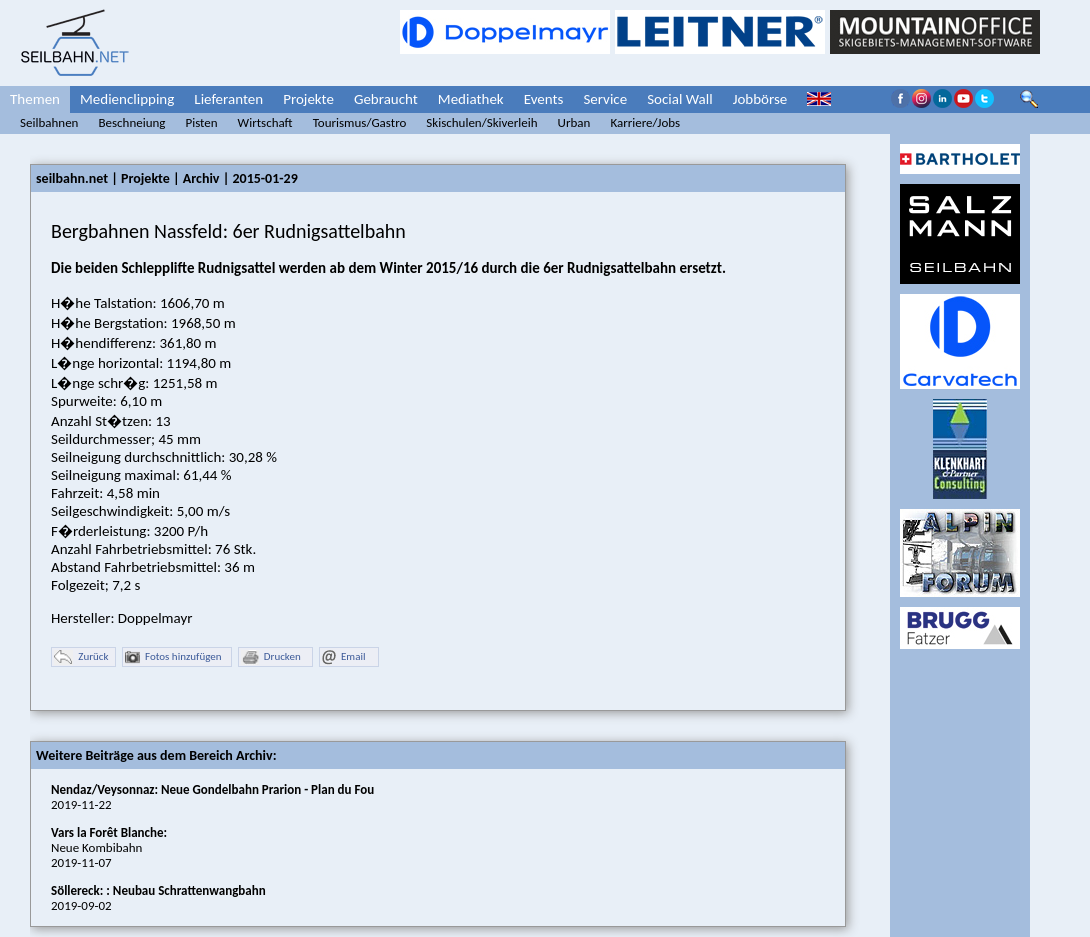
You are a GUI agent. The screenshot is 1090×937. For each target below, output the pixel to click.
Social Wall (680, 99)
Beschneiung (131, 122)
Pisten (201, 122)
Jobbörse (760, 99)
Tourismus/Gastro (360, 122)
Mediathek (471, 99)
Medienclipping (127, 99)
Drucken (271, 657)
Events (544, 99)
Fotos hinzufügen (173, 657)
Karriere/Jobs (645, 122)
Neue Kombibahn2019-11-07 (109, 847)
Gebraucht (386, 99)
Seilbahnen (49, 122)
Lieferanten (228, 99)
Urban (574, 122)
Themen (35, 99)
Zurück (81, 657)
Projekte (308, 99)
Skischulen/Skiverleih (481, 122)
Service (605, 99)
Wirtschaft (265, 122)
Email (343, 657)
